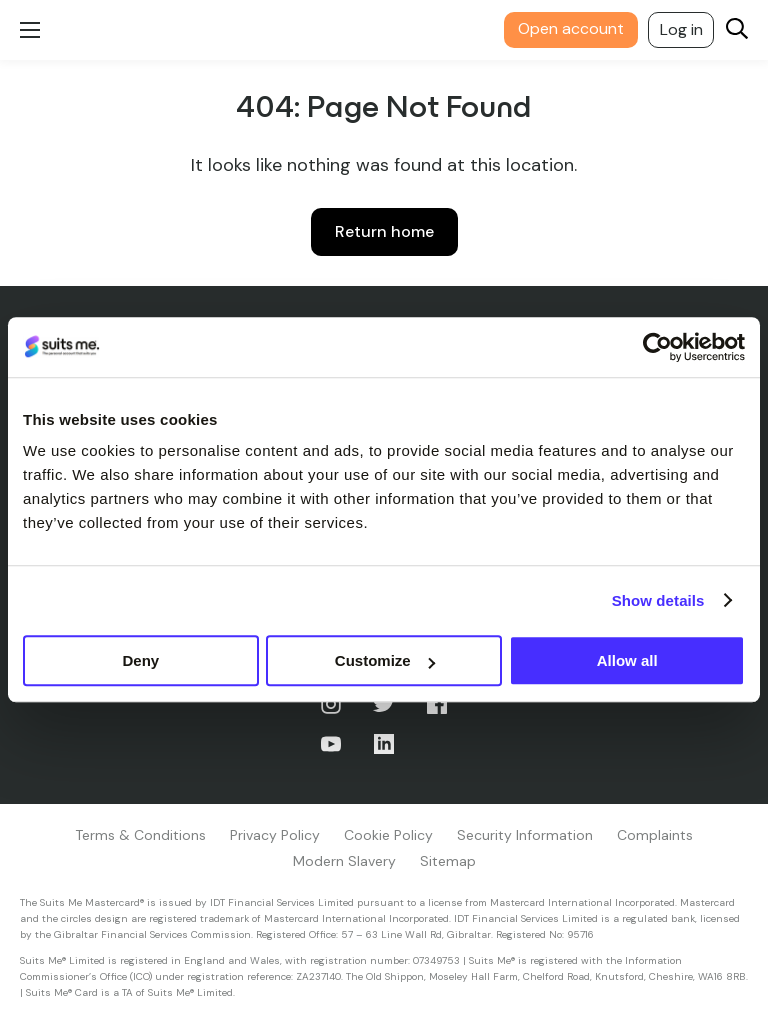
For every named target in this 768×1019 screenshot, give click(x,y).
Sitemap (448, 861)
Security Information (525, 835)
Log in (681, 29)
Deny (140, 660)
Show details (658, 600)
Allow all (627, 660)
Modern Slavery (344, 861)
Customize (385, 660)
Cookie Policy (388, 835)
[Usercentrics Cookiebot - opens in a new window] (657, 347)
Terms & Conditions (140, 835)
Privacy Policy (275, 835)
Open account (571, 28)
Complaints (655, 835)
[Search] (737, 30)
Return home (384, 231)
